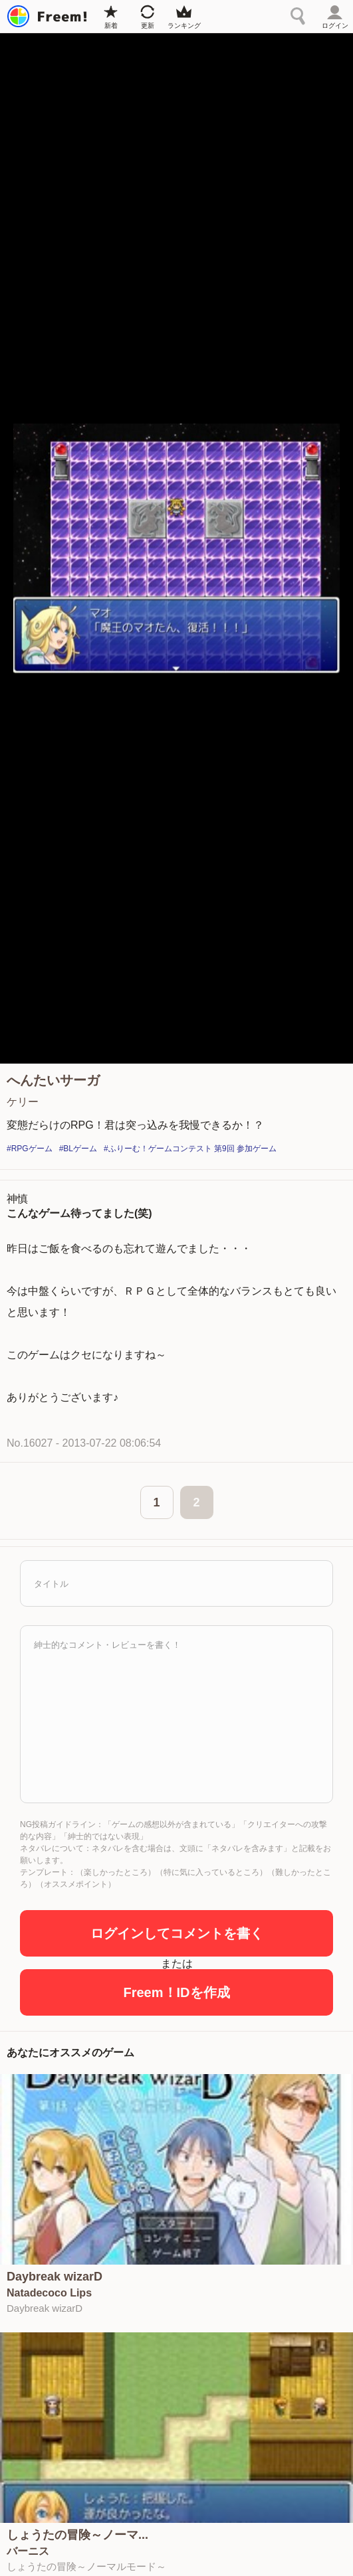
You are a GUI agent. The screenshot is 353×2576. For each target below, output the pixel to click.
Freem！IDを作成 (176, 1992)
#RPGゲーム (30, 1148)
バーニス (28, 2551)
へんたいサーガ (53, 1080)
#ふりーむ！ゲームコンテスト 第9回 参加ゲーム (190, 1148)
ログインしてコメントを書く (176, 1933)
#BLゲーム (78, 1148)
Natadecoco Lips (49, 2293)
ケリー (23, 1101)
